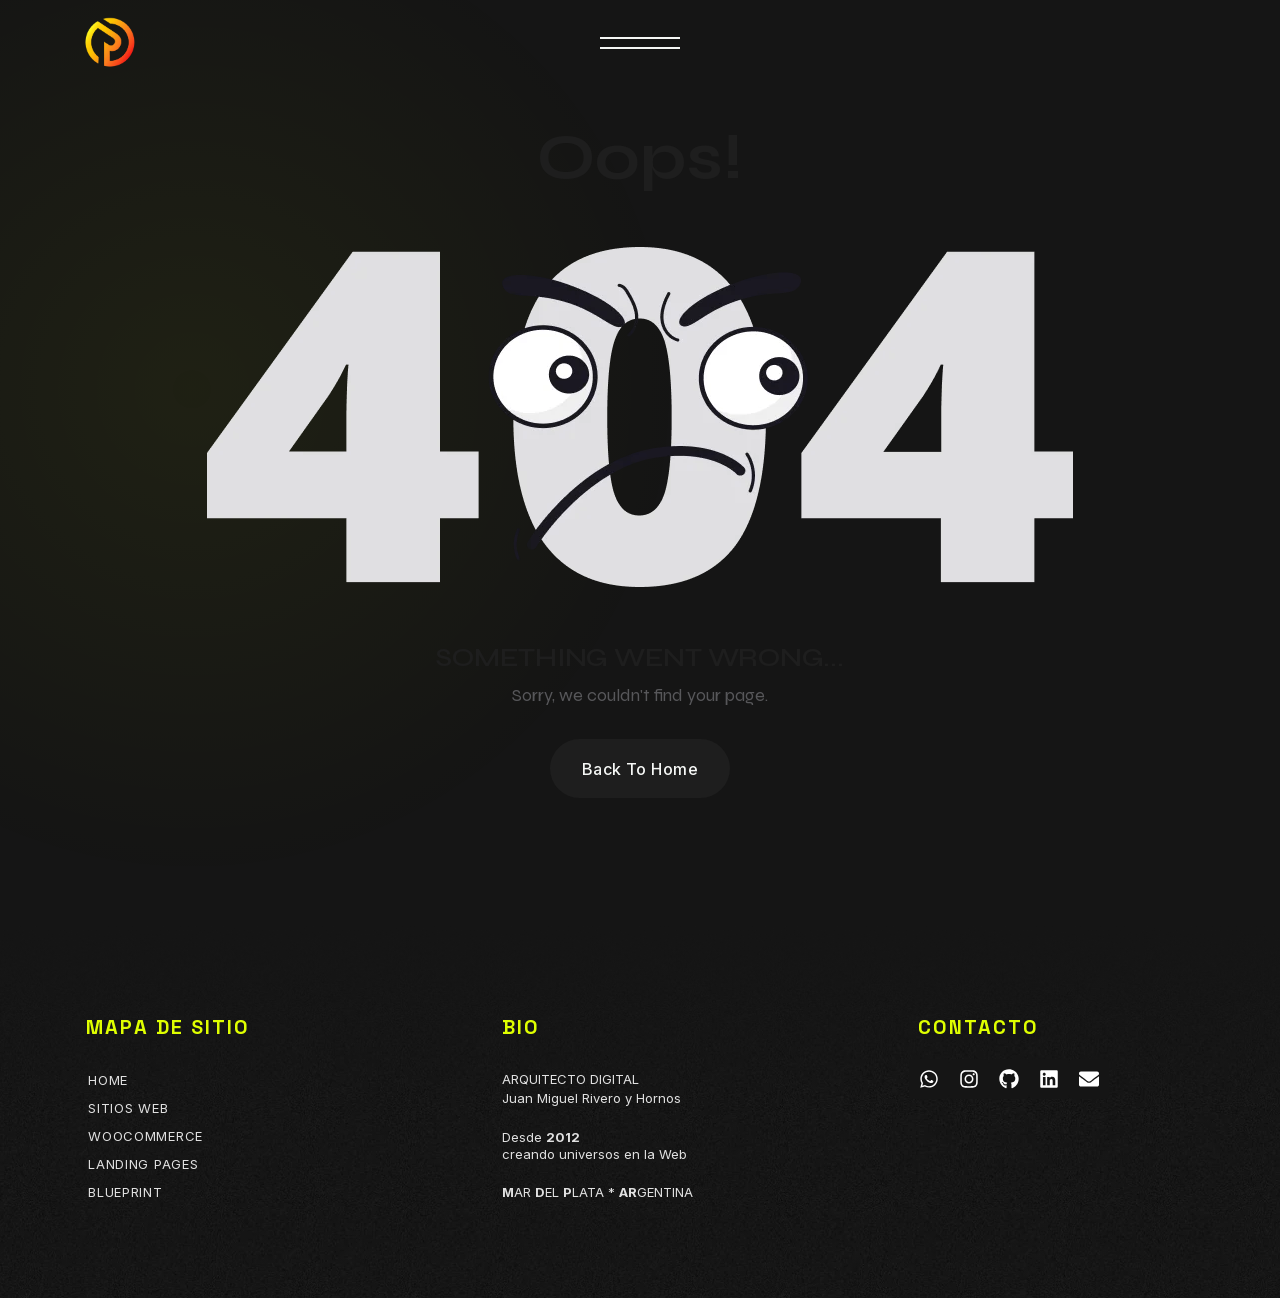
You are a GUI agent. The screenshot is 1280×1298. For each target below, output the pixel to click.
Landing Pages (143, 1164)
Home (108, 1080)
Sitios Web (128, 1108)
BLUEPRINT (125, 1192)
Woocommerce (145, 1136)
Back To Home (640, 769)
